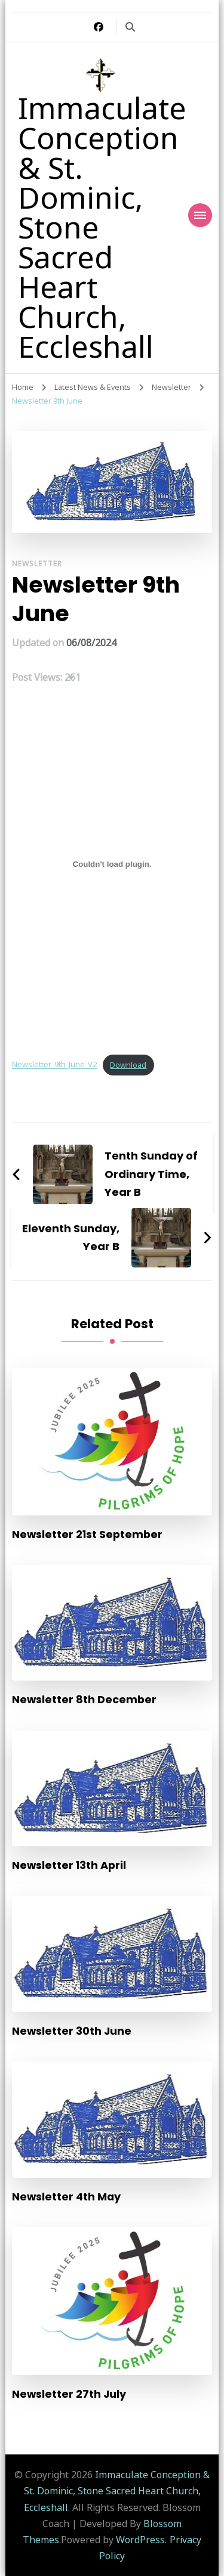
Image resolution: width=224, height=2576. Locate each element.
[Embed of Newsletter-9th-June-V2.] (112, 864)
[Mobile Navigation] (200, 215)
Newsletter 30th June (71, 2031)
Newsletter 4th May (66, 2196)
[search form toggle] (130, 27)
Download (128, 1065)
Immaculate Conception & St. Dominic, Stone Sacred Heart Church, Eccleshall (117, 2491)
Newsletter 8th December (84, 1699)
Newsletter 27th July (69, 2394)
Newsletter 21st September (87, 1534)
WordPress (140, 2540)
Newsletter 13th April (69, 1865)
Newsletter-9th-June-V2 (54, 1065)
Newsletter (37, 563)
